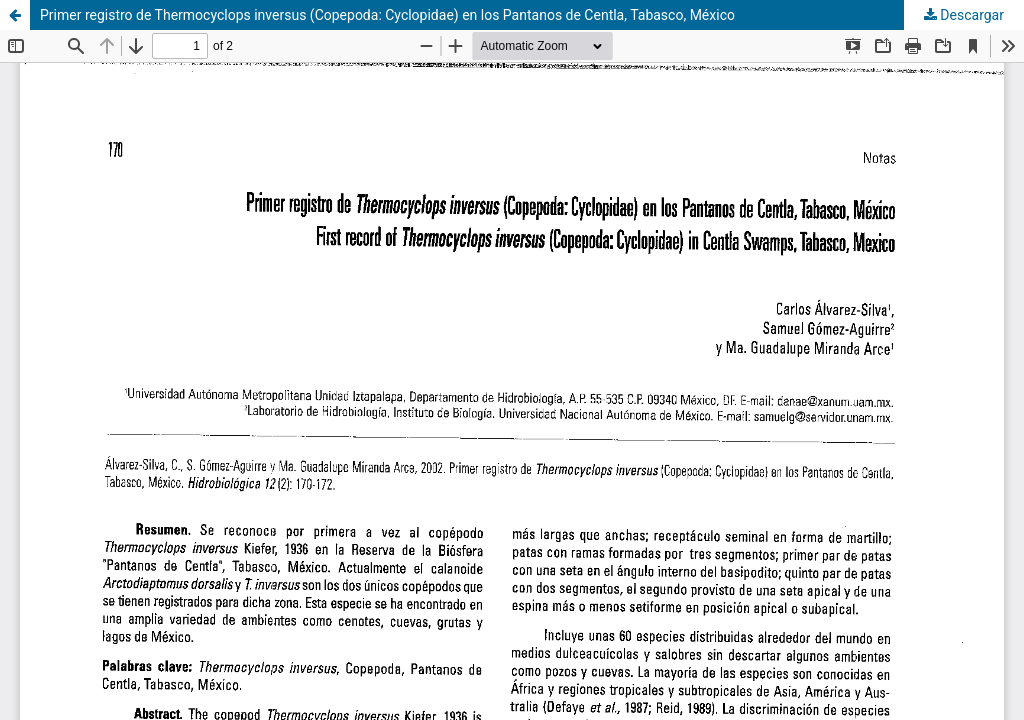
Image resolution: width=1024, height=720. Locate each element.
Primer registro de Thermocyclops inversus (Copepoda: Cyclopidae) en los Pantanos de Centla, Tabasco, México (387, 15)
